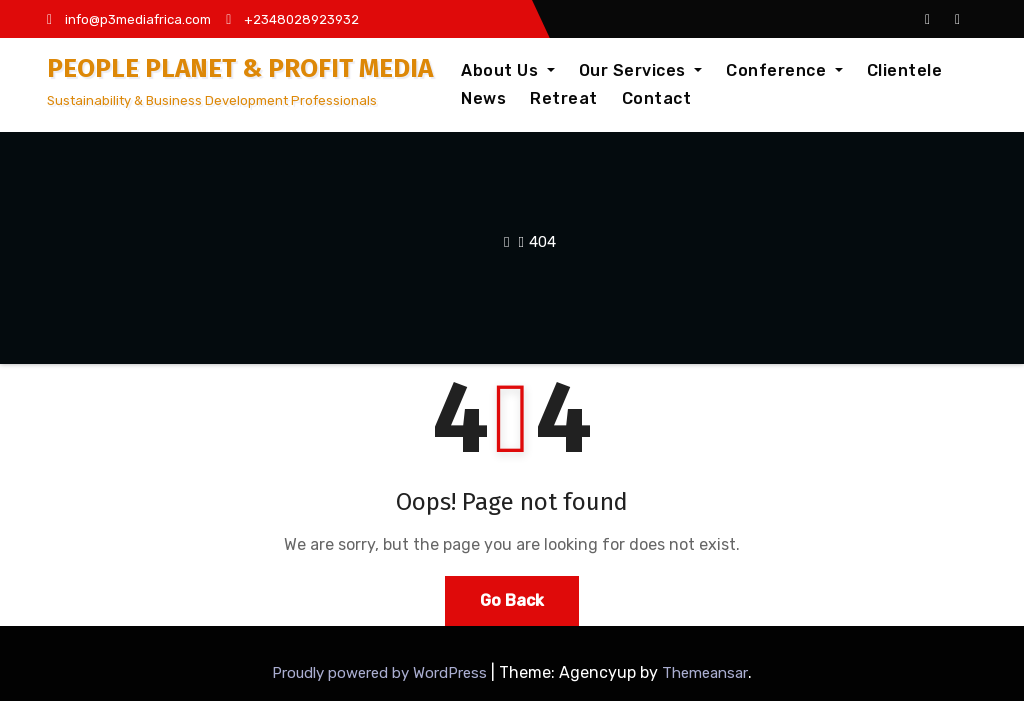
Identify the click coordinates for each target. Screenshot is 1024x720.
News (483, 98)
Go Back (512, 600)
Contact (657, 98)
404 (542, 242)
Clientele (905, 70)
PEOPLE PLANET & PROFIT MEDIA (240, 68)
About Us (508, 70)
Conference (784, 70)
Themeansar (705, 673)
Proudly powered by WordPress (381, 673)
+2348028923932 (292, 19)
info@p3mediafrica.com (129, 19)
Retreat (564, 98)
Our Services (641, 70)
